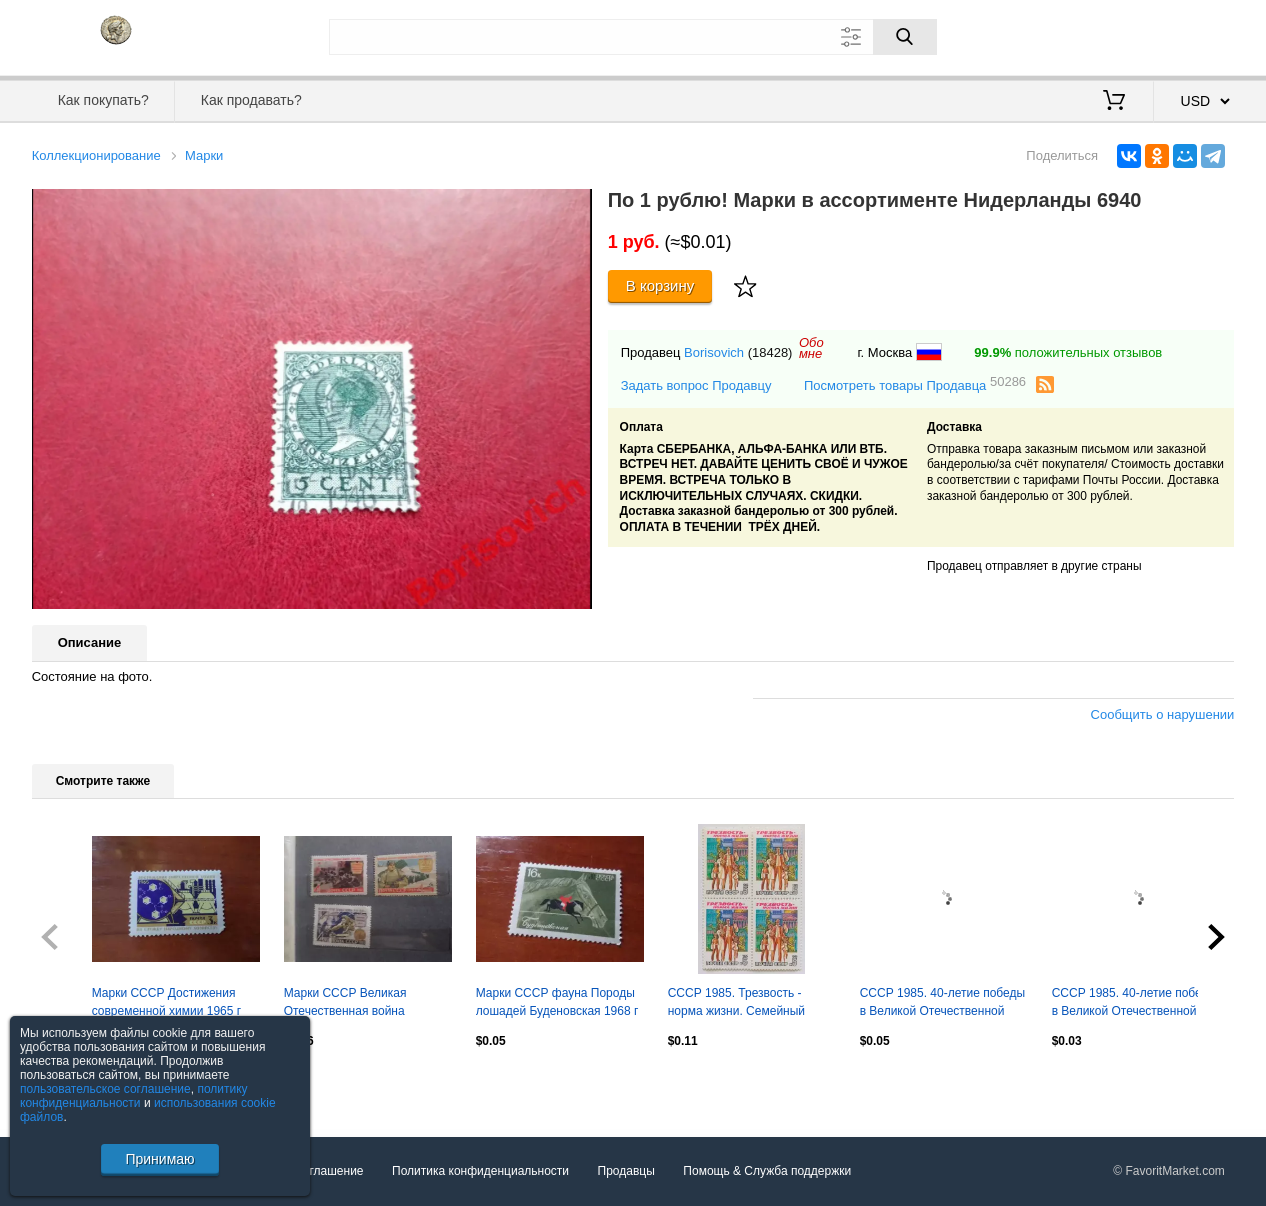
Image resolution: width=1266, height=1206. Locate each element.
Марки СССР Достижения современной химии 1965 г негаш (167, 1004)
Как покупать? (103, 100)
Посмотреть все (76, 1084)
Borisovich (714, 352)
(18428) (770, 352)
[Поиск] (905, 37)
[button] (574, 207)
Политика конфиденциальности (480, 1171)
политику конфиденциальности (134, 1096)
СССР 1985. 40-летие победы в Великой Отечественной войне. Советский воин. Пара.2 (942, 1004)
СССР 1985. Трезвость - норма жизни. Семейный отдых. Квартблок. (736, 1004)
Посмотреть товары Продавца (915, 384)
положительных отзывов (1068, 352)
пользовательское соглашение (105, 1089)
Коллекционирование (96, 155)
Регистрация (1194, 35)
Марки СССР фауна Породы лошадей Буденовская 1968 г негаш (557, 1004)
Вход (1118, 35)
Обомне (811, 348)
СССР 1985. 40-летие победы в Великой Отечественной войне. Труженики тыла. (1134, 1004)
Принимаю (159, 1159)
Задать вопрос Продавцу (696, 385)
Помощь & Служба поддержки (767, 1171)
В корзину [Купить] (660, 285)
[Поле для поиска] (633, 37)
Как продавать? (251, 100)
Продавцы (626, 1171)
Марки (204, 155)
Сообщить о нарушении (1163, 714)
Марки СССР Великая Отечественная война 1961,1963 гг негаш (345, 1004)
